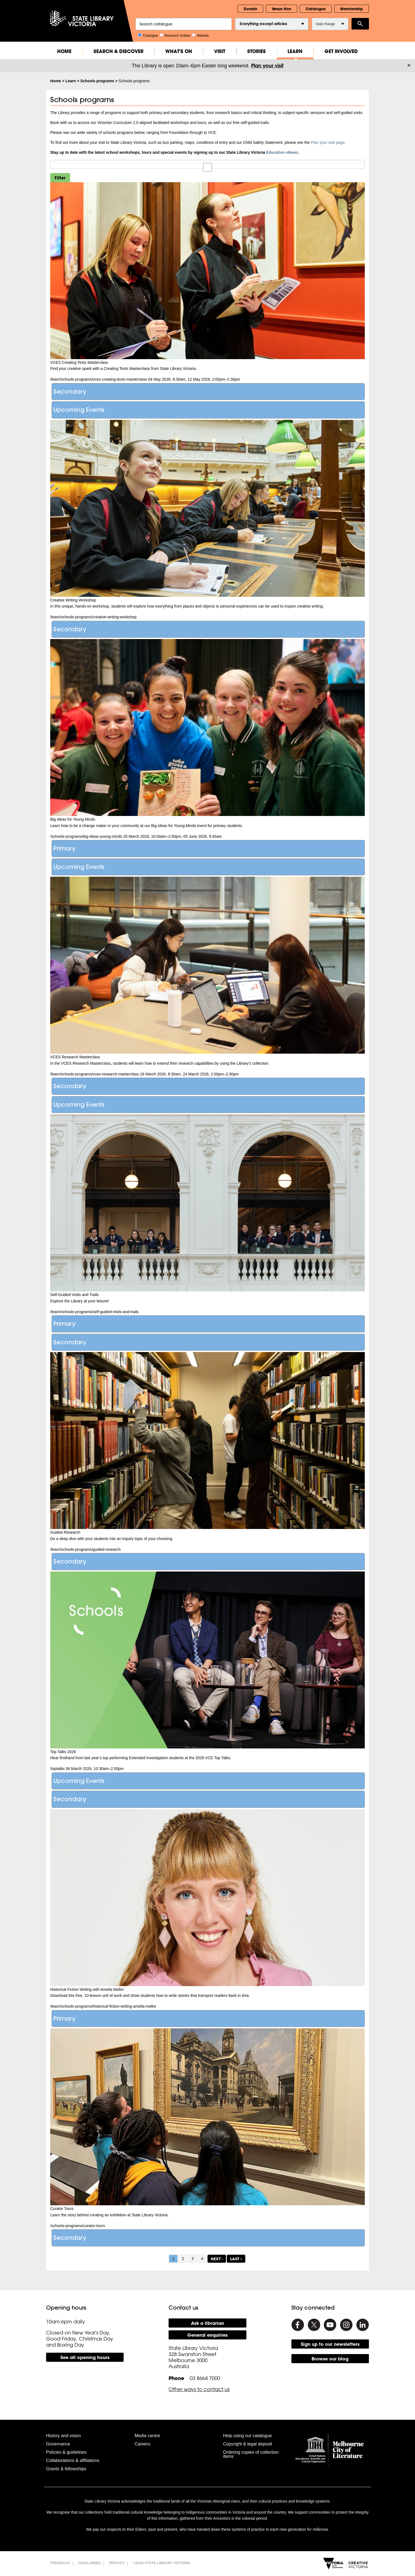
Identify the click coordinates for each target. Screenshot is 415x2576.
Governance (58, 2444)
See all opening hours (85, 2357)
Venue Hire (281, 8)
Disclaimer (89, 2563)
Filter (60, 178)
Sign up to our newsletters (330, 2344)
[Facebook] (297, 2324)
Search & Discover (118, 51)
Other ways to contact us (199, 2389)
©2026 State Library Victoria (162, 2563)
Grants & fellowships (66, 2468)
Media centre (147, 2435)
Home (64, 51)
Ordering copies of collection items (251, 2454)
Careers (142, 2444)
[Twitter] (314, 2324)
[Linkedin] (362, 2324)
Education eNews (282, 152)
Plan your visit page (327, 142)
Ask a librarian (207, 2323)
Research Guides (175, 35)
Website (200, 35)
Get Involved (341, 51)
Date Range (330, 24)
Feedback (60, 2563)
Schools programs (97, 81)
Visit (219, 51)
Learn (295, 51)
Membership (351, 8)
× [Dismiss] (409, 65)
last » (236, 2258)
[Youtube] (330, 2324)
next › (217, 2258)
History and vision (63, 2435)
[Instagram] (346, 2324)
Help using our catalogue (247, 2435)
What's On (178, 51)
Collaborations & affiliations (72, 2460)
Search (360, 24)
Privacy (117, 2563)
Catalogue (316, 8)
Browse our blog (330, 2359)
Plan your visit (267, 65)
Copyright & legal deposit (247, 2444)
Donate (250, 8)
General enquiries (207, 2335)
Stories (256, 51)
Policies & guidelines (66, 2452)
